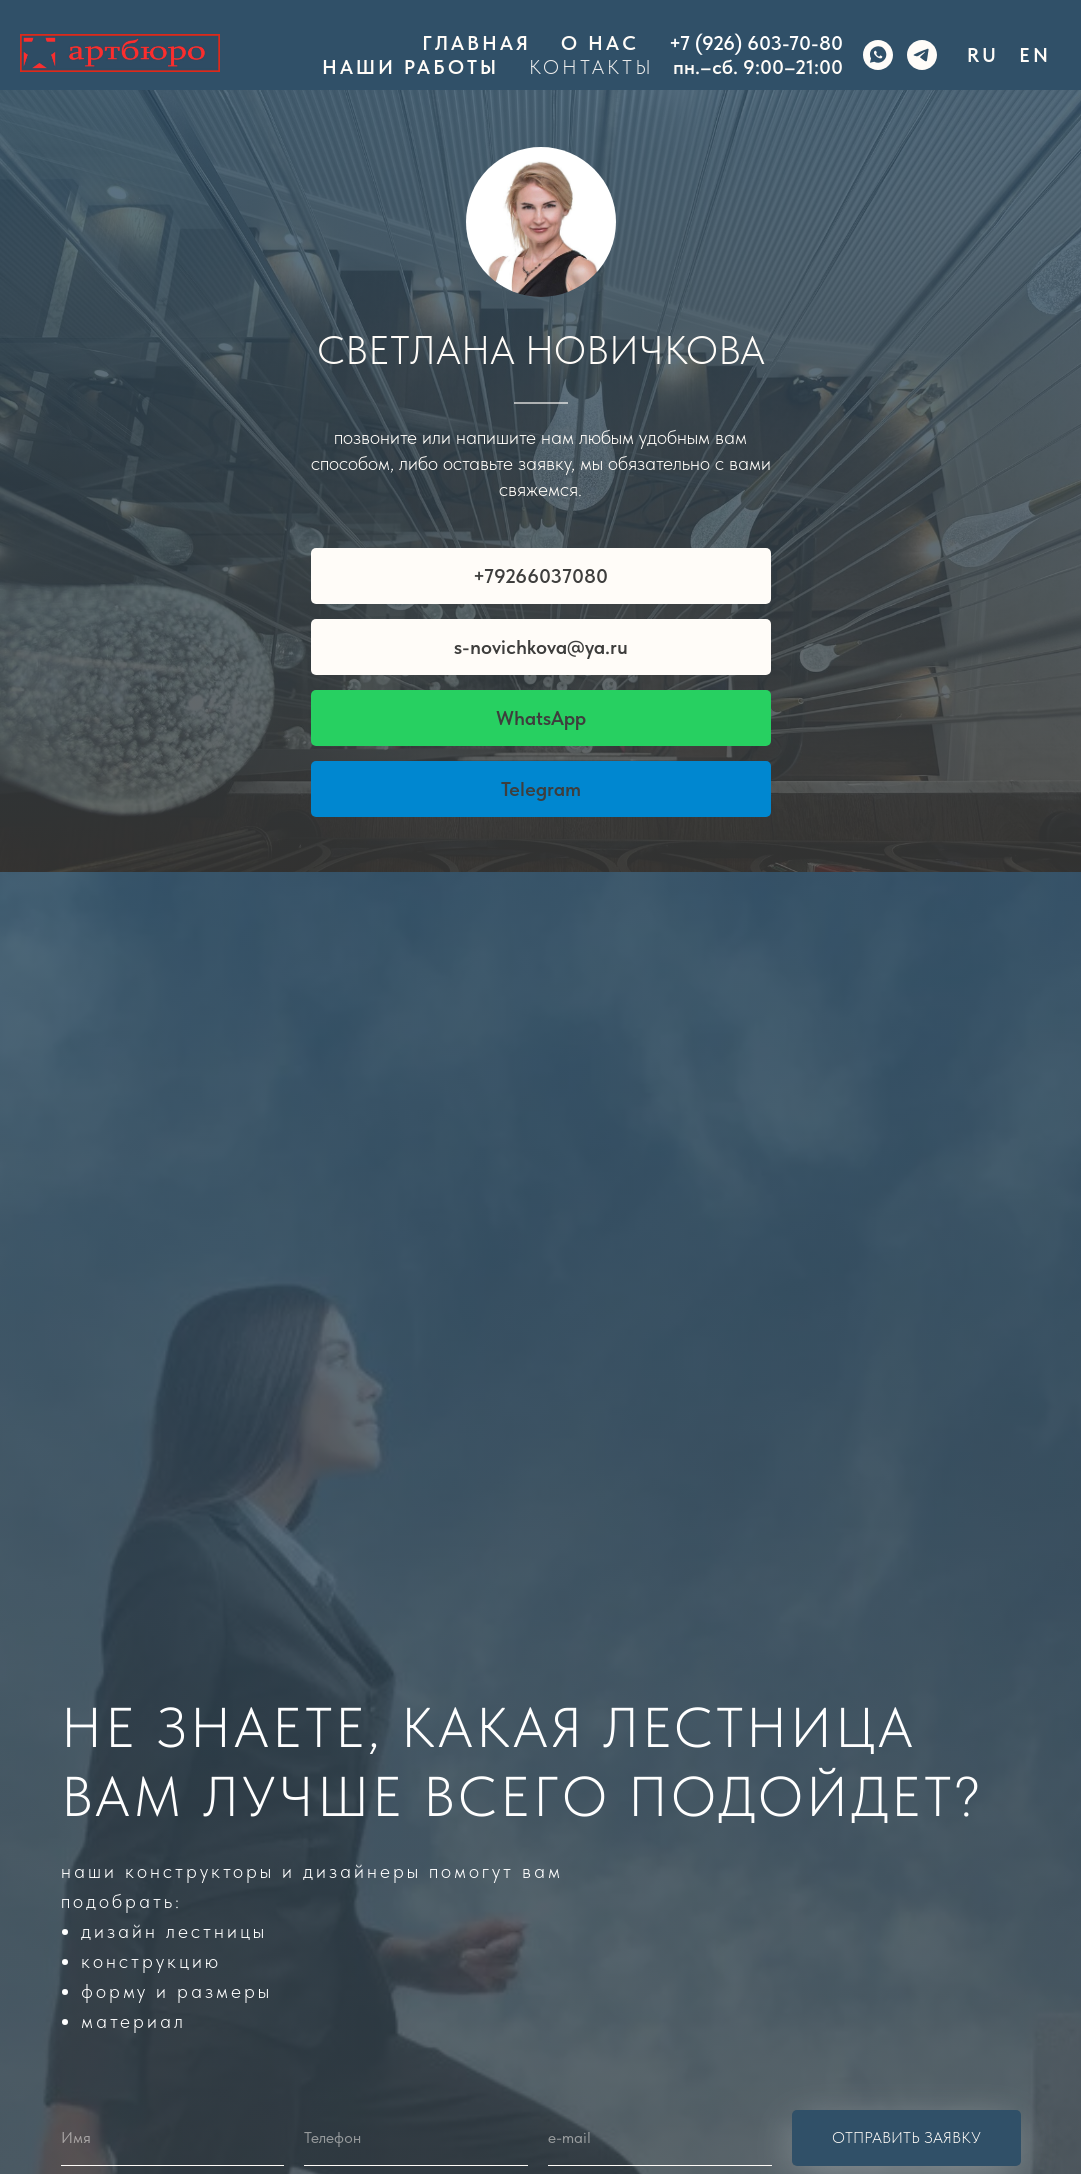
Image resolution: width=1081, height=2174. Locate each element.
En (1035, 55)
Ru (983, 55)
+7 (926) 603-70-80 (756, 43)
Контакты (591, 67)
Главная (476, 43)
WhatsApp (541, 718)
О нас (600, 43)
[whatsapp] (878, 55)
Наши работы (410, 67)
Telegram (541, 789)
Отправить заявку (906, 2137)
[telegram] (922, 55)
